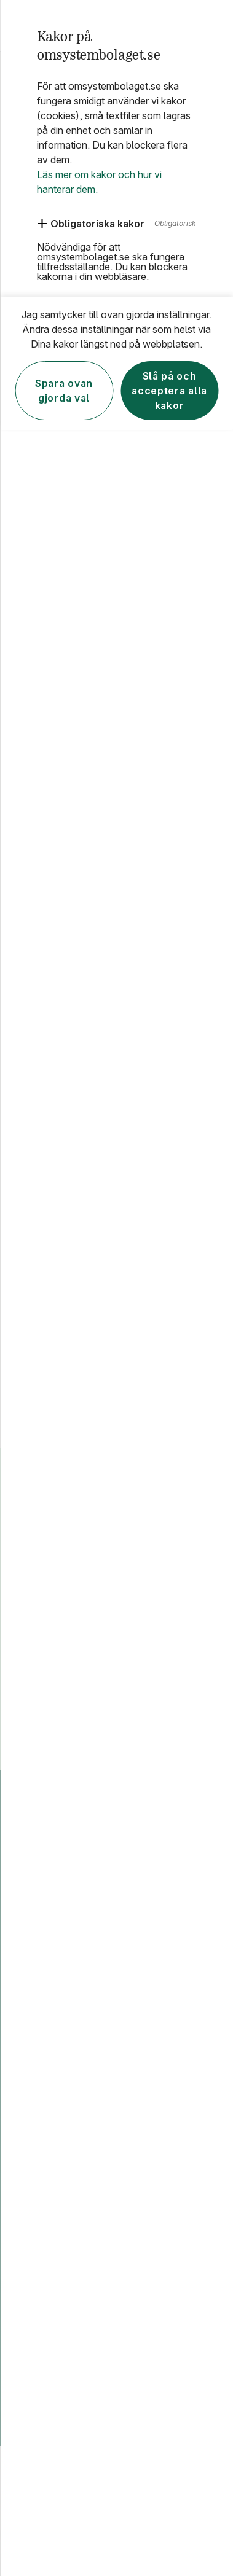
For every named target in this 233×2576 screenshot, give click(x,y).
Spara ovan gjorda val (64, 390)
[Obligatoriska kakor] (90, 223)
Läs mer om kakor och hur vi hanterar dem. (99, 181)
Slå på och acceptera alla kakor (169, 391)
